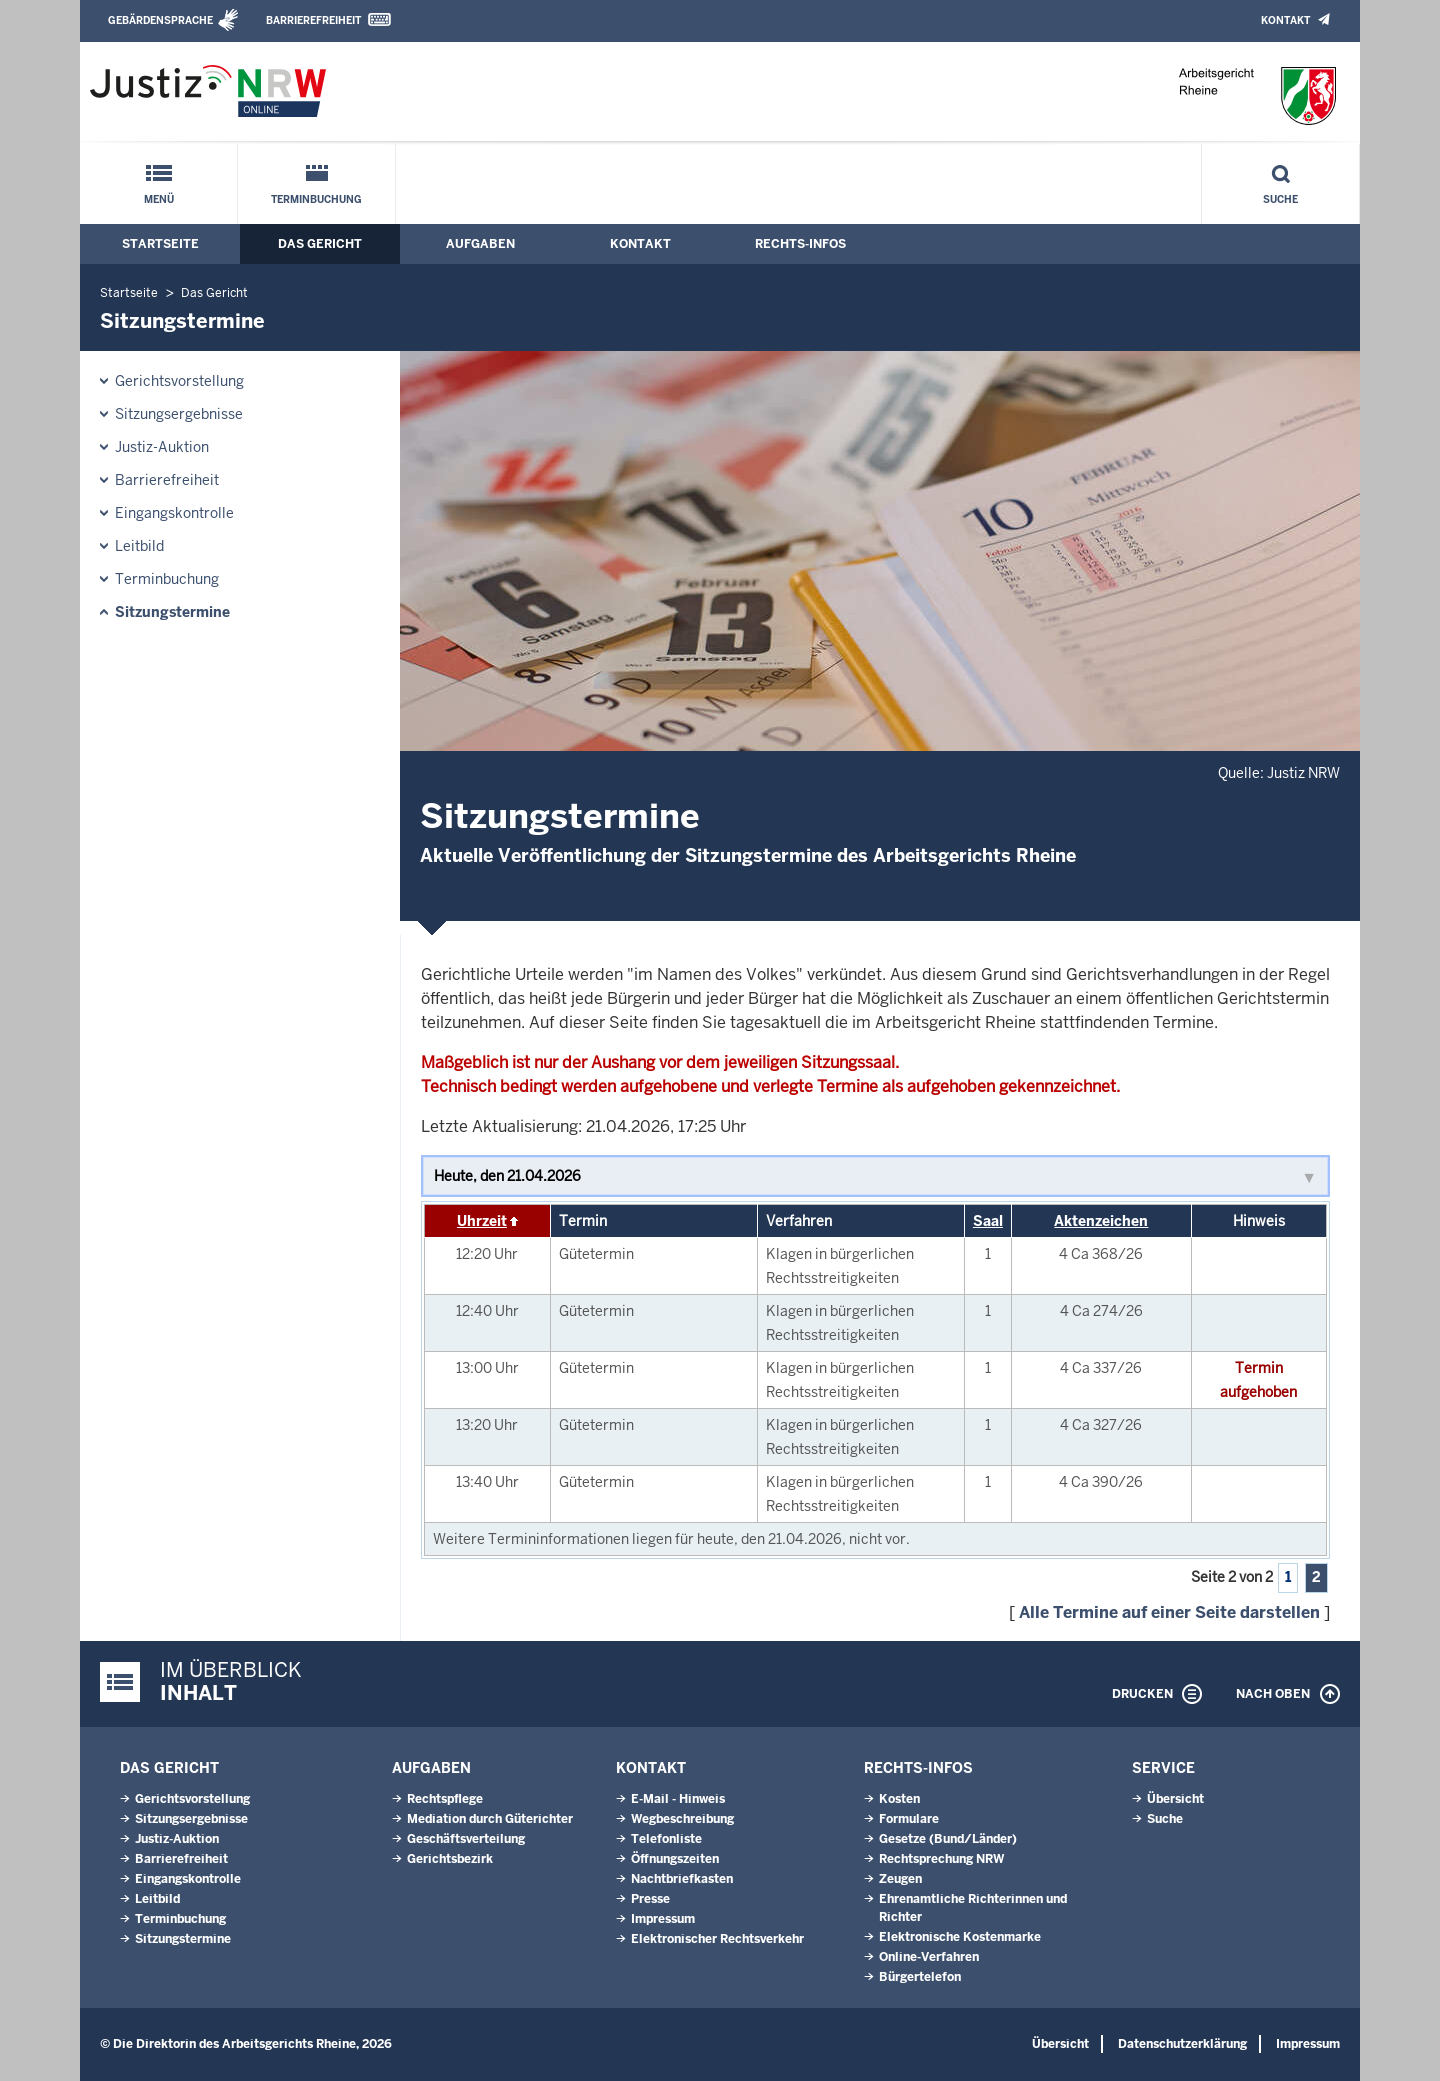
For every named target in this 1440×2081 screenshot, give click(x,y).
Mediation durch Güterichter (490, 1819)
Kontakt (1285, 20)
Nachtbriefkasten (682, 1879)
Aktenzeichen (1101, 1221)
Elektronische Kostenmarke (960, 1937)
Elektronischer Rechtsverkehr (717, 1939)
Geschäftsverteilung (466, 1839)
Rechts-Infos (800, 244)
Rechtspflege (445, 1799)
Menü (159, 199)
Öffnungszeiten (675, 1859)
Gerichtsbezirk (450, 1859)
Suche (1280, 199)
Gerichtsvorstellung (179, 381)
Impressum (663, 1919)
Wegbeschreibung (682, 1819)
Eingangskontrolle (174, 513)
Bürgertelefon (920, 1977)
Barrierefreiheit (313, 20)
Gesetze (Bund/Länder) (948, 1839)
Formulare (909, 1819)
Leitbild (139, 546)
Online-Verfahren (929, 1957)
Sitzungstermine (172, 612)
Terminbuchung (316, 199)
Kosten (899, 1799)
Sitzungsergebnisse (179, 414)
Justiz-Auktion (162, 447)
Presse (650, 1899)
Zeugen (900, 1879)
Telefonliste (666, 1839)
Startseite (160, 244)
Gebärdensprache (160, 20)
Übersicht (1175, 1799)
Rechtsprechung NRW (941, 1859)
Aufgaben (480, 244)
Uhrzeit (482, 1221)
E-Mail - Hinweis (678, 1799)
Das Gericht (320, 244)
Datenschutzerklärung (1182, 2044)
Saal (988, 1221)
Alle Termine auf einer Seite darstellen (1169, 1612)
